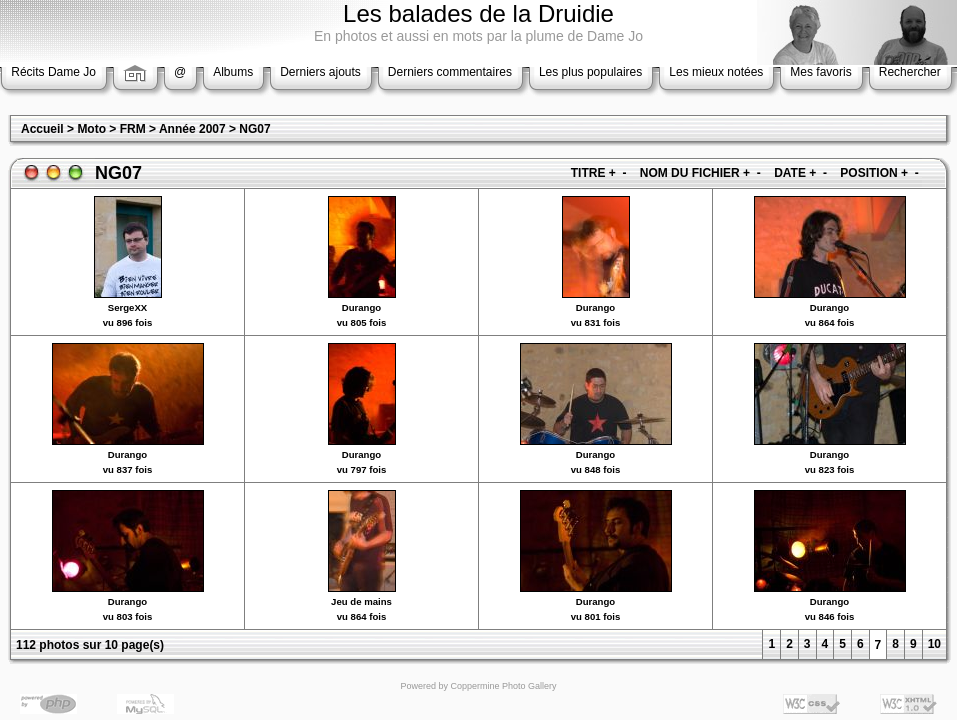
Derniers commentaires (450, 72)
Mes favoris (820, 72)
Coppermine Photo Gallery (503, 686)
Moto (91, 129)
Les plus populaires (590, 72)
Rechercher (910, 72)
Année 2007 (192, 129)
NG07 (254, 129)
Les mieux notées (716, 72)
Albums (233, 72)
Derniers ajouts (320, 72)
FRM (133, 129)
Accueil (42, 129)
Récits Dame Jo (53, 72)
